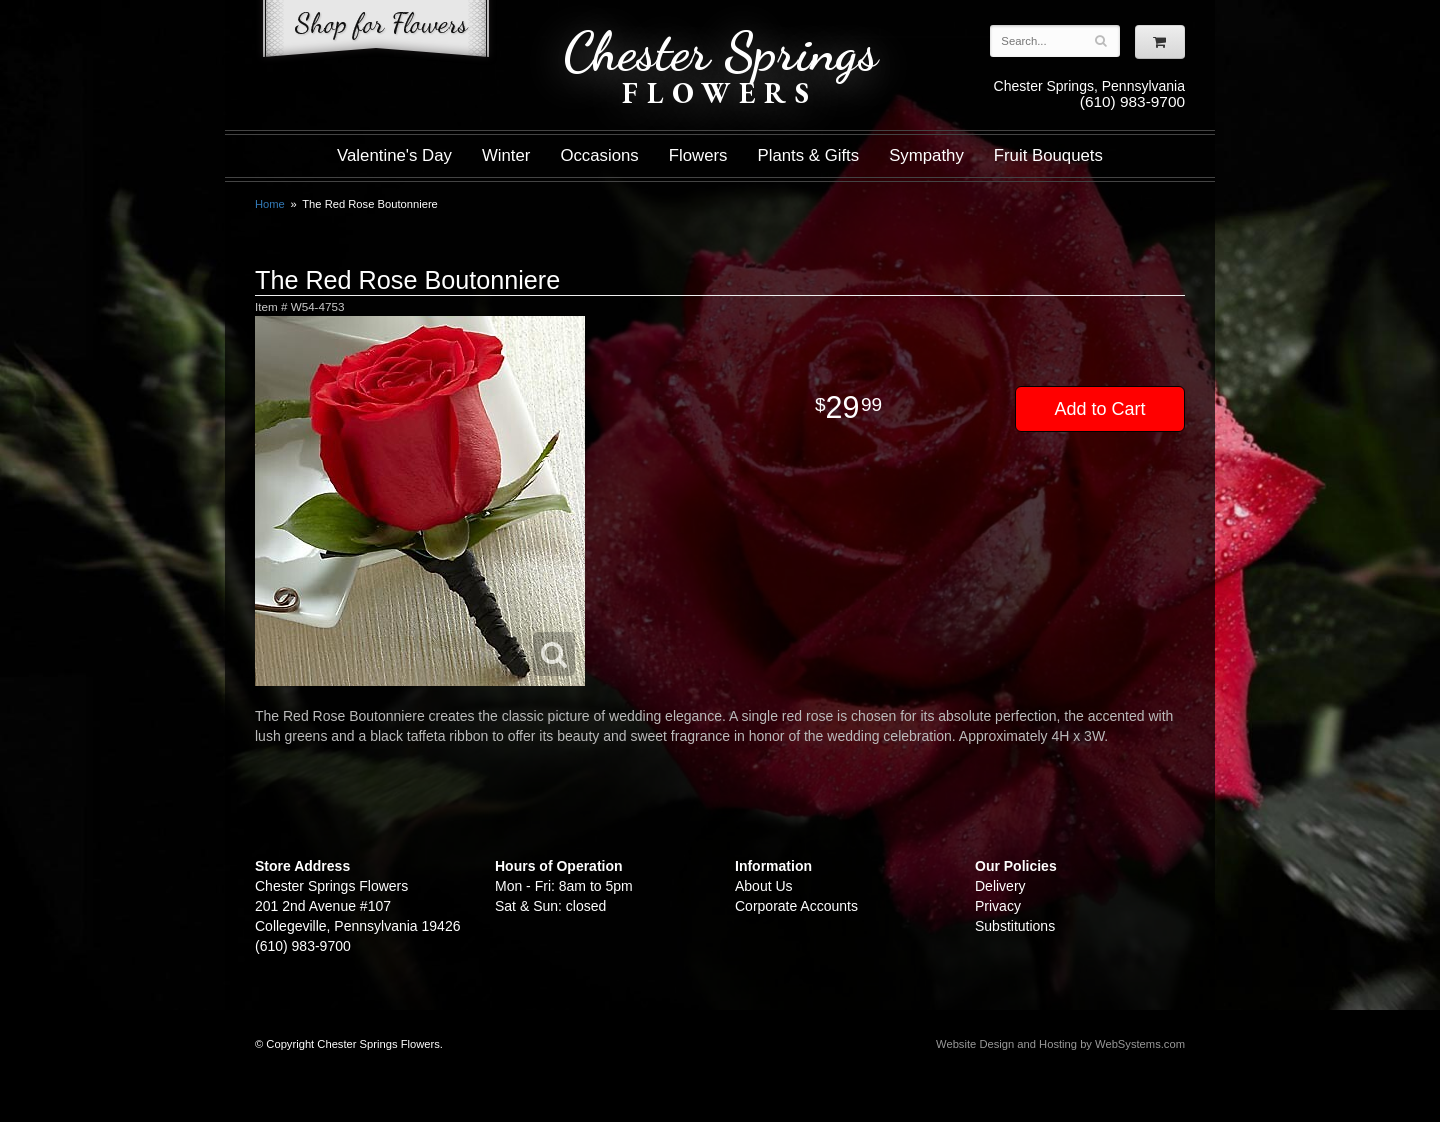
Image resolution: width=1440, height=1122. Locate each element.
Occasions (599, 155)
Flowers (698, 155)
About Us (764, 886)
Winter (506, 155)
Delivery (1000, 886)
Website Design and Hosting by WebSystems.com (1060, 1044)
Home (270, 204)
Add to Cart (1099, 409)
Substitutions (1015, 926)
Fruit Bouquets (1048, 155)
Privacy (998, 906)
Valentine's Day (394, 155)
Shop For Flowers (376, 32)
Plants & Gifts (809, 155)
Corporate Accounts (796, 906)
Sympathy (926, 155)
